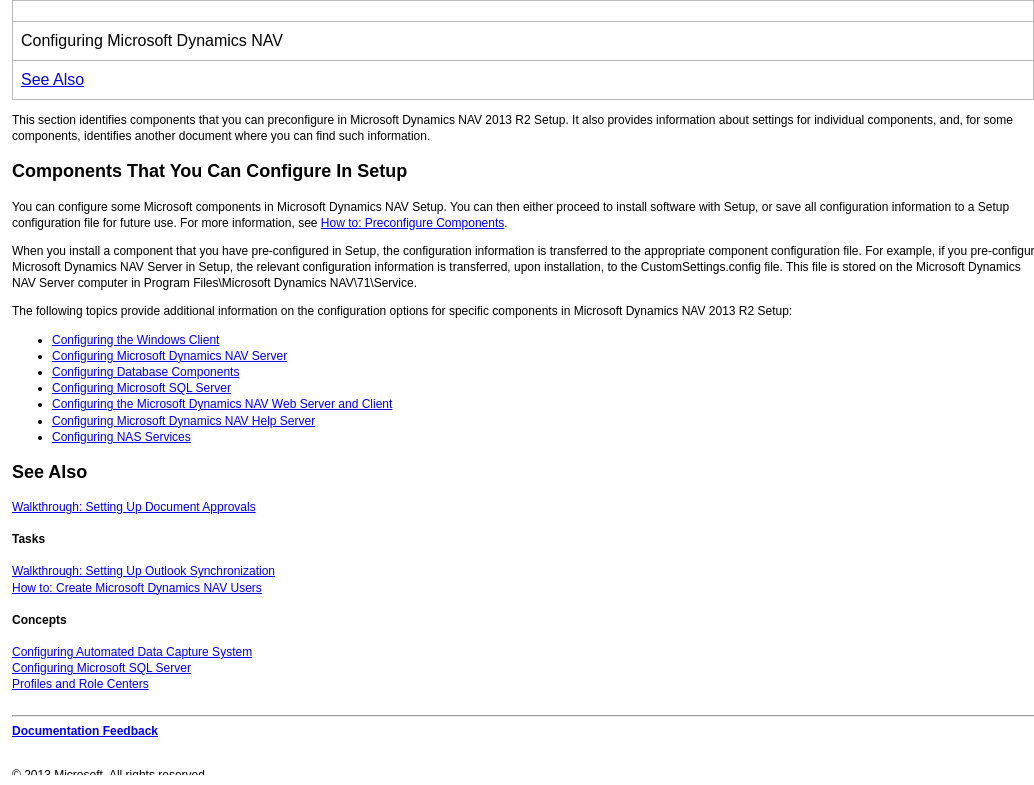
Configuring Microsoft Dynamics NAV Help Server (183, 421)
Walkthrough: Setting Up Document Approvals (134, 507)
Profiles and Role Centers (80, 684)
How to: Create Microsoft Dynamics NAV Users (137, 588)
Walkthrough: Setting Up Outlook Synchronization (143, 571)
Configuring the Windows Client (135, 340)
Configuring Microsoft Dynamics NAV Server (169, 356)
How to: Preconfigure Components (412, 223)
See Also (52, 79)
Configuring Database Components (145, 372)
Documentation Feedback (85, 731)
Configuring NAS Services (121, 437)
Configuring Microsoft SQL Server (141, 388)
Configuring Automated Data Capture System (132, 652)
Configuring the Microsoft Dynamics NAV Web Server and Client (222, 404)
